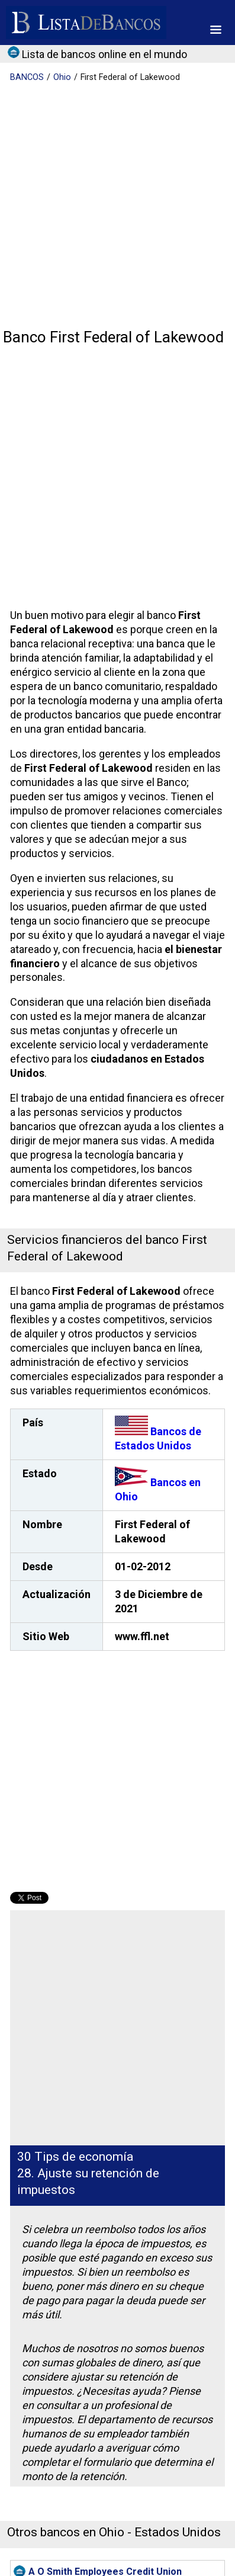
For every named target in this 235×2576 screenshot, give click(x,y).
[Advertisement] (117, 206)
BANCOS (27, 77)
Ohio (62, 77)
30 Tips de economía (75, 2157)
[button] (215, 30)
